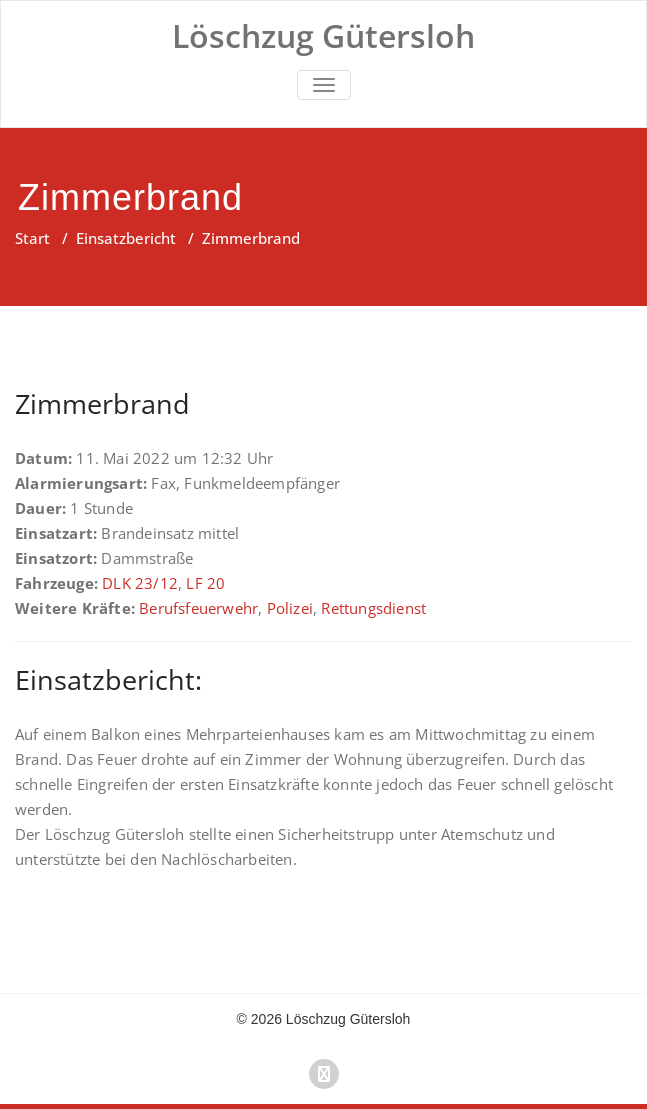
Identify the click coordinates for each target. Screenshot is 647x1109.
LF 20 (205, 583)
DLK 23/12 (140, 583)
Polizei (290, 608)
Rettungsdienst (373, 608)
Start (32, 238)
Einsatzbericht (126, 238)
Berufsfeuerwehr (198, 608)
